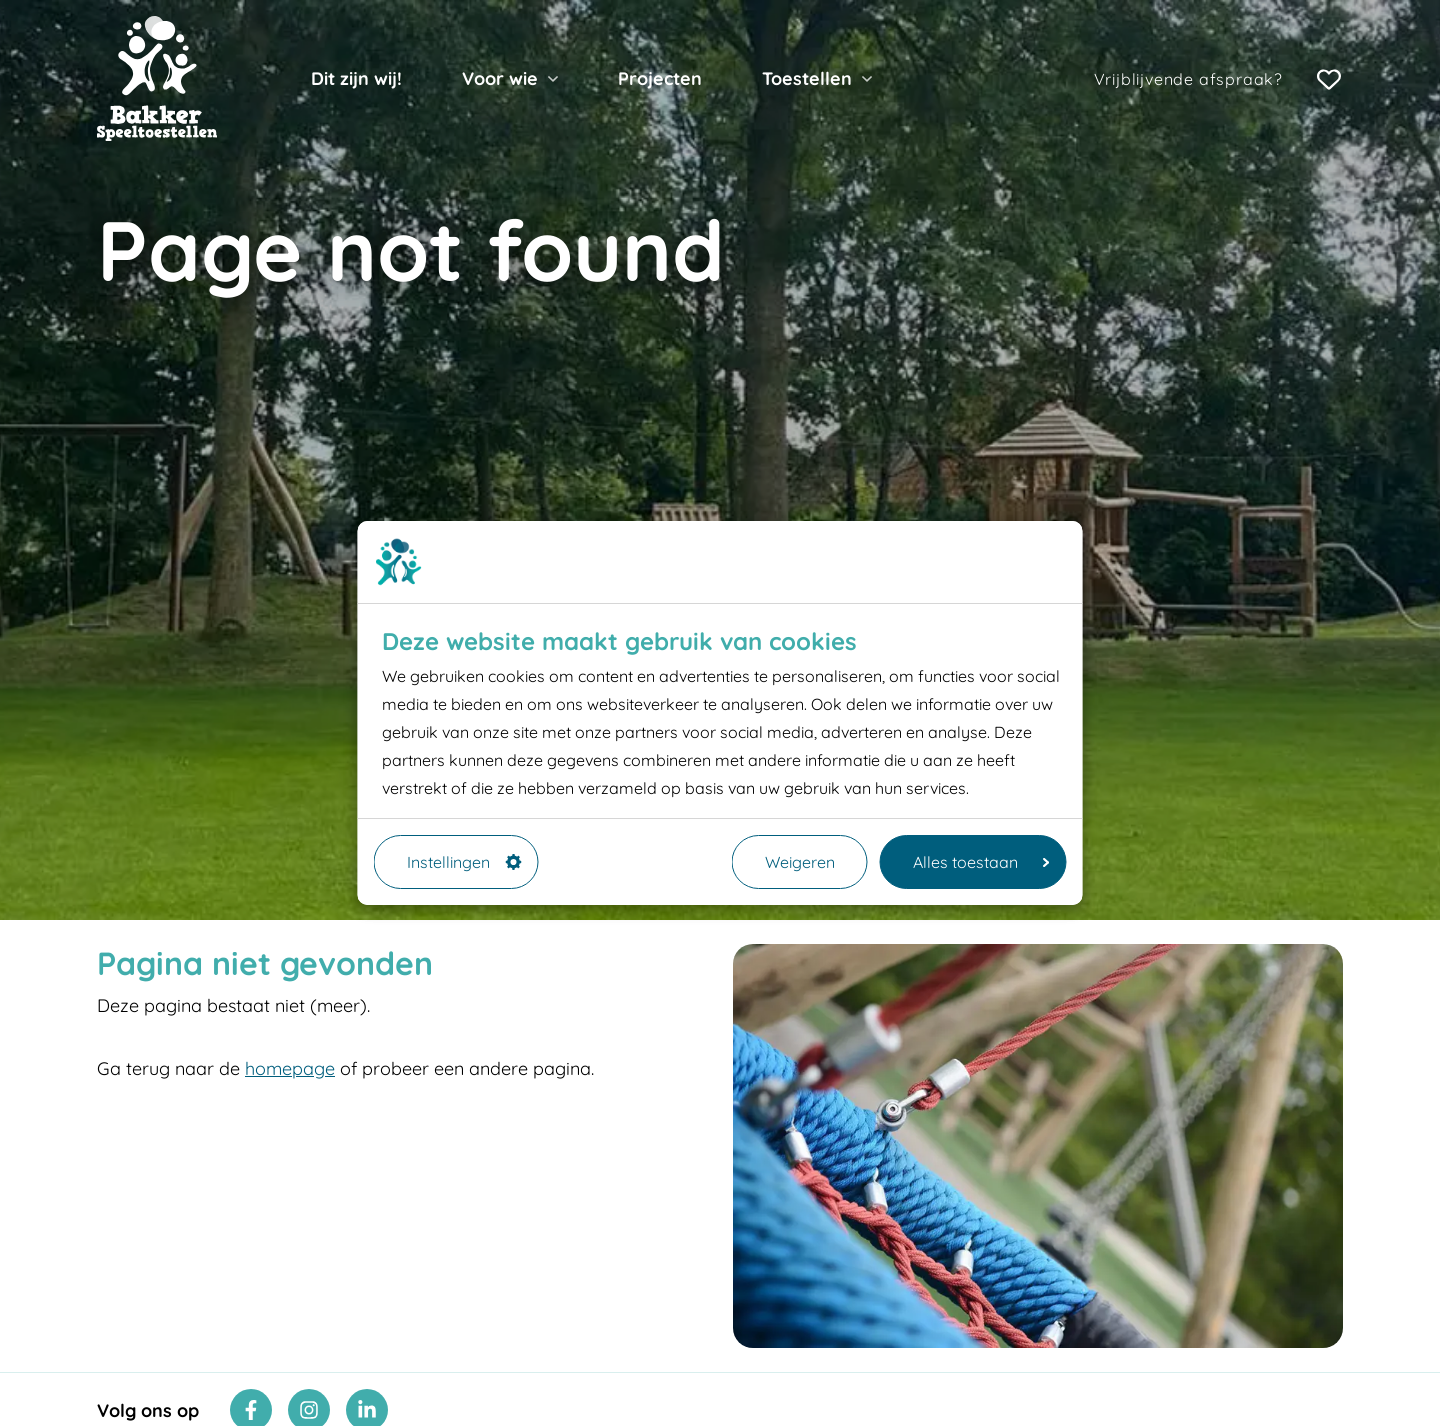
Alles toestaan (981, 862)
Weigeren (800, 862)
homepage (290, 1068)
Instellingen (464, 862)
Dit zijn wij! (356, 78)
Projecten (660, 78)
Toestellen (807, 78)
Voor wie (500, 78)
